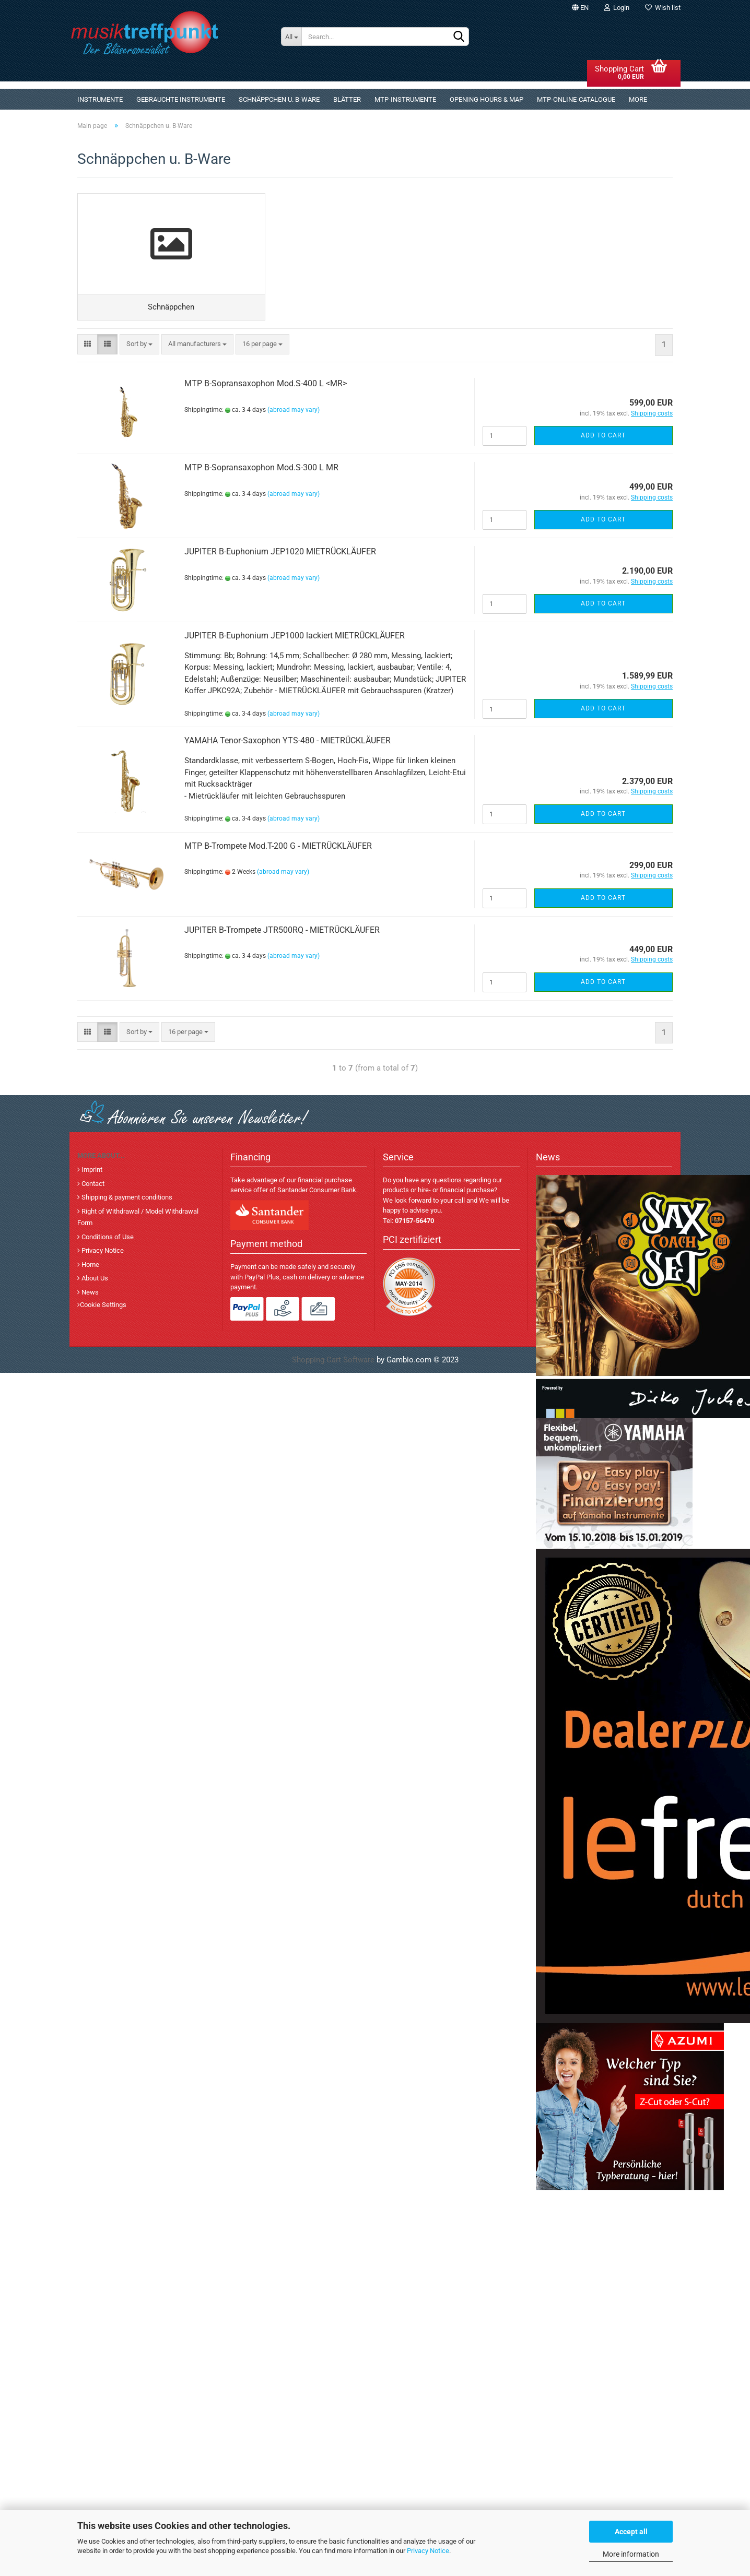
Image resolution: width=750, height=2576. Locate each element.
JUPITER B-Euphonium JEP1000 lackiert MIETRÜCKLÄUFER (294, 639)
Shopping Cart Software (333, 1363)
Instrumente (100, 99)
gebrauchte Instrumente (180, 99)
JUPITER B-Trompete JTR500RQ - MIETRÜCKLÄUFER (282, 933)
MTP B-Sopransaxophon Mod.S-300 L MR (261, 471)
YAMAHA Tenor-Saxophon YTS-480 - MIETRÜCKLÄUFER (287, 744)
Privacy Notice (428, 2551)
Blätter (347, 99)
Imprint (91, 1173)
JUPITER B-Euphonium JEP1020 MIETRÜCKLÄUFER (280, 555)
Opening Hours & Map (486, 99)
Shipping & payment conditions (126, 1201)
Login (616, 7)
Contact (92, 1187)
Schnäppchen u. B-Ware (279, 99)
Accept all (631, 2531)
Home (89, 1268)
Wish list (663, 7)
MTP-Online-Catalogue (576, 99)
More (638, 99)
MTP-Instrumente (405, 99)
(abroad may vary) (293, 413)
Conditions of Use (107, 1240)
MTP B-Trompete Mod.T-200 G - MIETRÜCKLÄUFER (278, 849)
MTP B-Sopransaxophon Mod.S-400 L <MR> (265, 386)
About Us (94, 1282)
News (89, 1295)
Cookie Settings (103, 1308)
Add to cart (603, 438)
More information (631, 2554)
